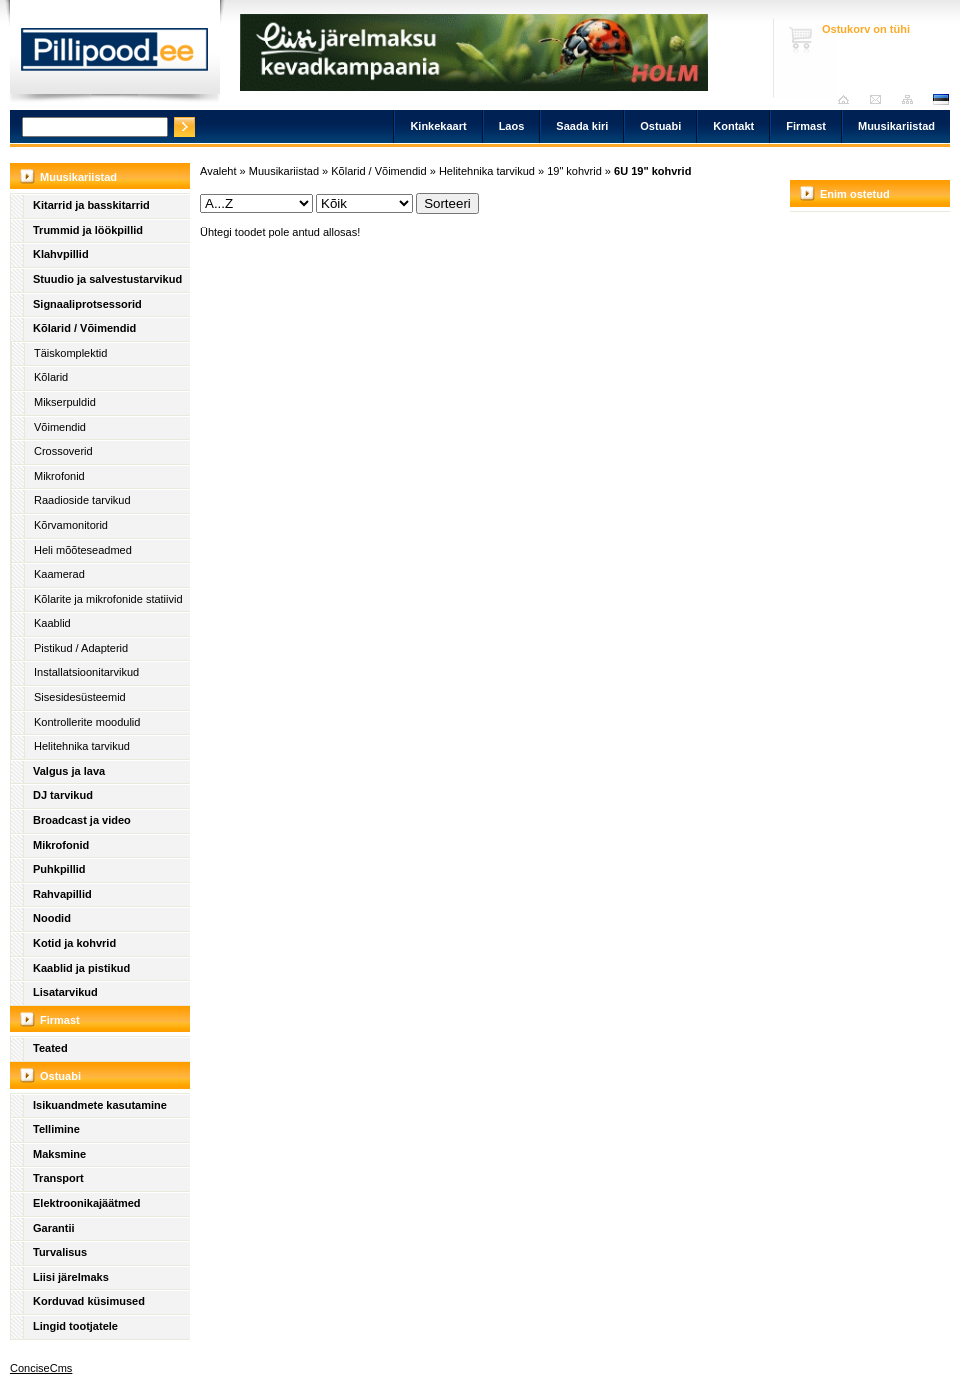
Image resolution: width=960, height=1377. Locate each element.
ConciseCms (41, 1368)
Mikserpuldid (65, 402)
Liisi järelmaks (71, 1277)
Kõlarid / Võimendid (84, 328)
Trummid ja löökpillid (88, 230)
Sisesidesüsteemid (80, 697)
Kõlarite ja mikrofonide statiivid (108, 599)
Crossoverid (63, 451)
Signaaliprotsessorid (87, 304)
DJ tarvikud (63, 795)
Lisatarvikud (65, 992)
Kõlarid (51, 377)
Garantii (54, 1228)
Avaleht (848, 99)
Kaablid (52, 623)
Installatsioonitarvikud (86, 672)
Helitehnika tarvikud (82, 746)
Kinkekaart (438, 126)
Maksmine (59, 1154)
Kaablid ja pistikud (81, 968)
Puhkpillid (59, 869)
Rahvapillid (62, 894)
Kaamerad (59, 574)
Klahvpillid (61, 254)
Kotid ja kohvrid (74, 943)
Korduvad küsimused (89, 1301)
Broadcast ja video (82, 820)
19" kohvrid (574, 171)
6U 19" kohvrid (652, 171)
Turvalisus (60, 1252)
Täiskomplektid (70, 353)
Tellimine (56, 1129)
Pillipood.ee (115, 55)
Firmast (806, 126)
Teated (50, 1048)
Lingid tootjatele (75, 1326)
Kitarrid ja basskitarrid (91, 205)
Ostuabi (660, 126)
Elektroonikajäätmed (87, 1203)
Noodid (52, 918)
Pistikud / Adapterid (81, 648)
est (940, 99)
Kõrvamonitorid (71, 525)
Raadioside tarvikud (82, 500)
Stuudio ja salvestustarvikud (107, 279)
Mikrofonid (59, 476)
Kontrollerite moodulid (87, 722)
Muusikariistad (896, 126)
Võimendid (60, 427)
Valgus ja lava (69, 771)
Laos (512, 126)
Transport (58, 1178)
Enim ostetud (855, 194)
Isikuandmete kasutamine (100, 1105)
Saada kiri (880, 99)
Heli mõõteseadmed (83, 550)
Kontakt (733, 126)
